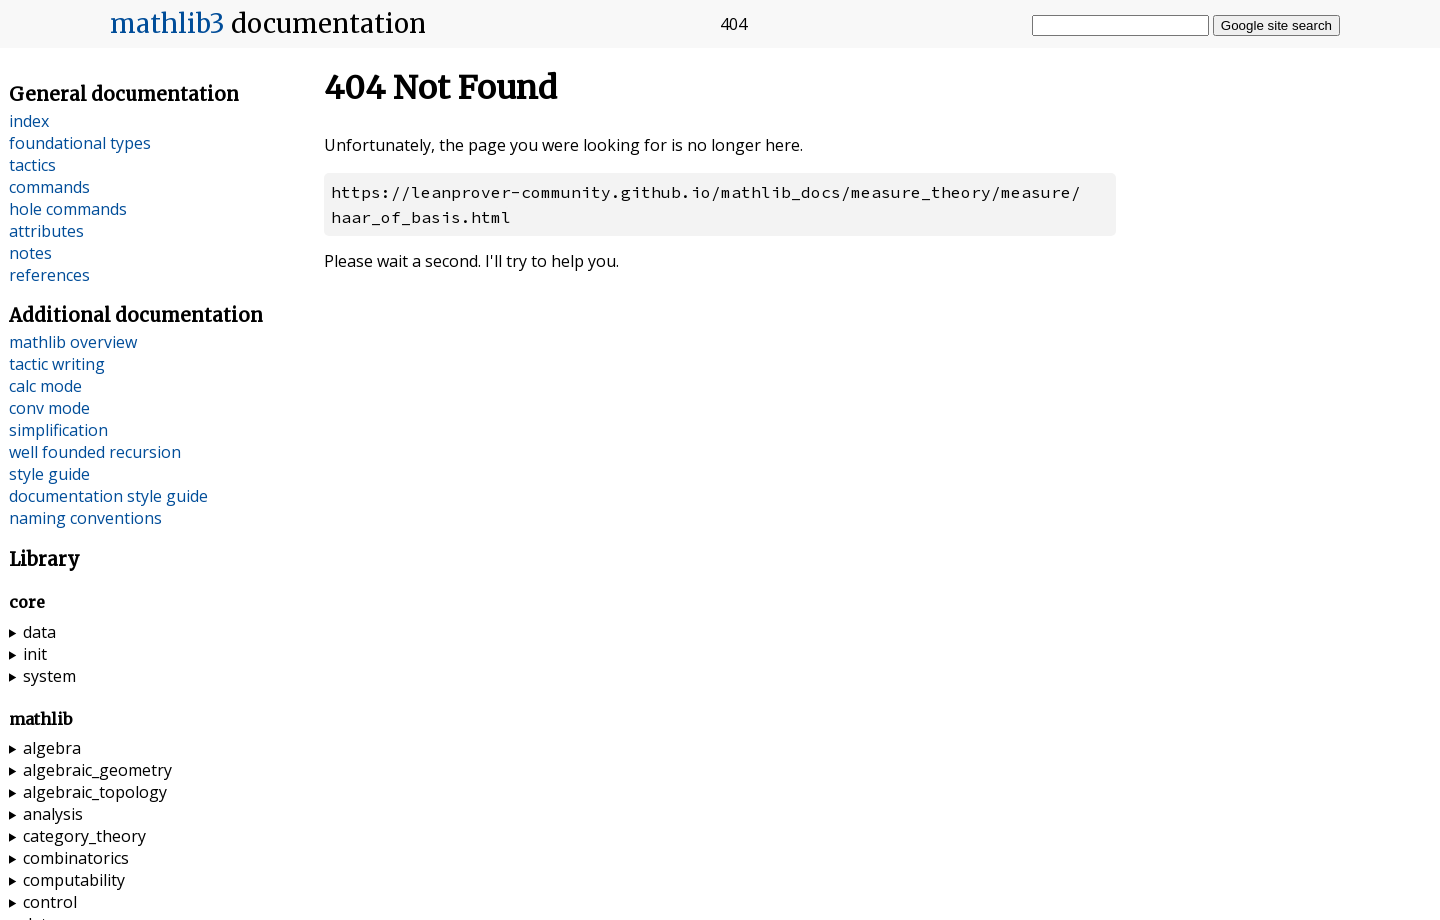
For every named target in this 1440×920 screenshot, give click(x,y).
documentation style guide (108, 496)
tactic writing (57, 364)
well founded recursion (95, 452)
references (49, 275)
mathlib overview (73, 342)
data (39, 632)
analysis (53, 814)
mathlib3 (167, 24)
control (50, 902)
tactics (32, 165)
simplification (58, 430)
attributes (46, 231)
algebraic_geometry (97, 770)
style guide (49, 474)
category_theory (84, 836)
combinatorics (76, 858)
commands (49, 187)
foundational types (80, 143)
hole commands (68, 209)
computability (74, 880)
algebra (52, 748)
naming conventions (85, 518)
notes (30, 253)
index (29, 121)
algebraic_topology (95, 792)
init (35, 654)
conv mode (49, 408)
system (49, 676)
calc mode (45, 386)
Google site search (1276, 25)
